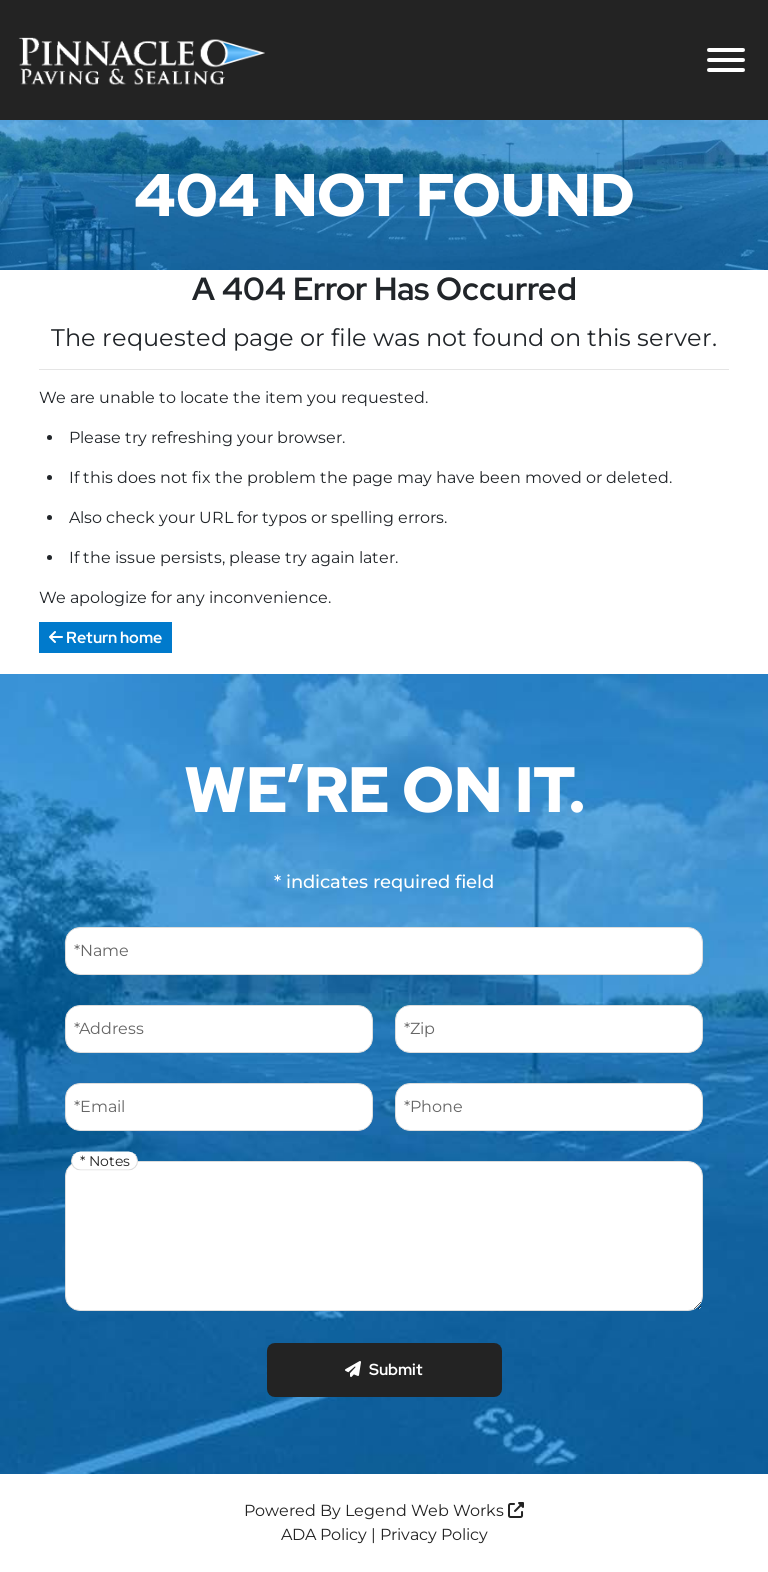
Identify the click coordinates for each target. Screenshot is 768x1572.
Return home (105, 637)
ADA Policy (324, 1534)
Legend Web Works (434, 1510)
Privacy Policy (434, 1534)
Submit (384, 1369)
